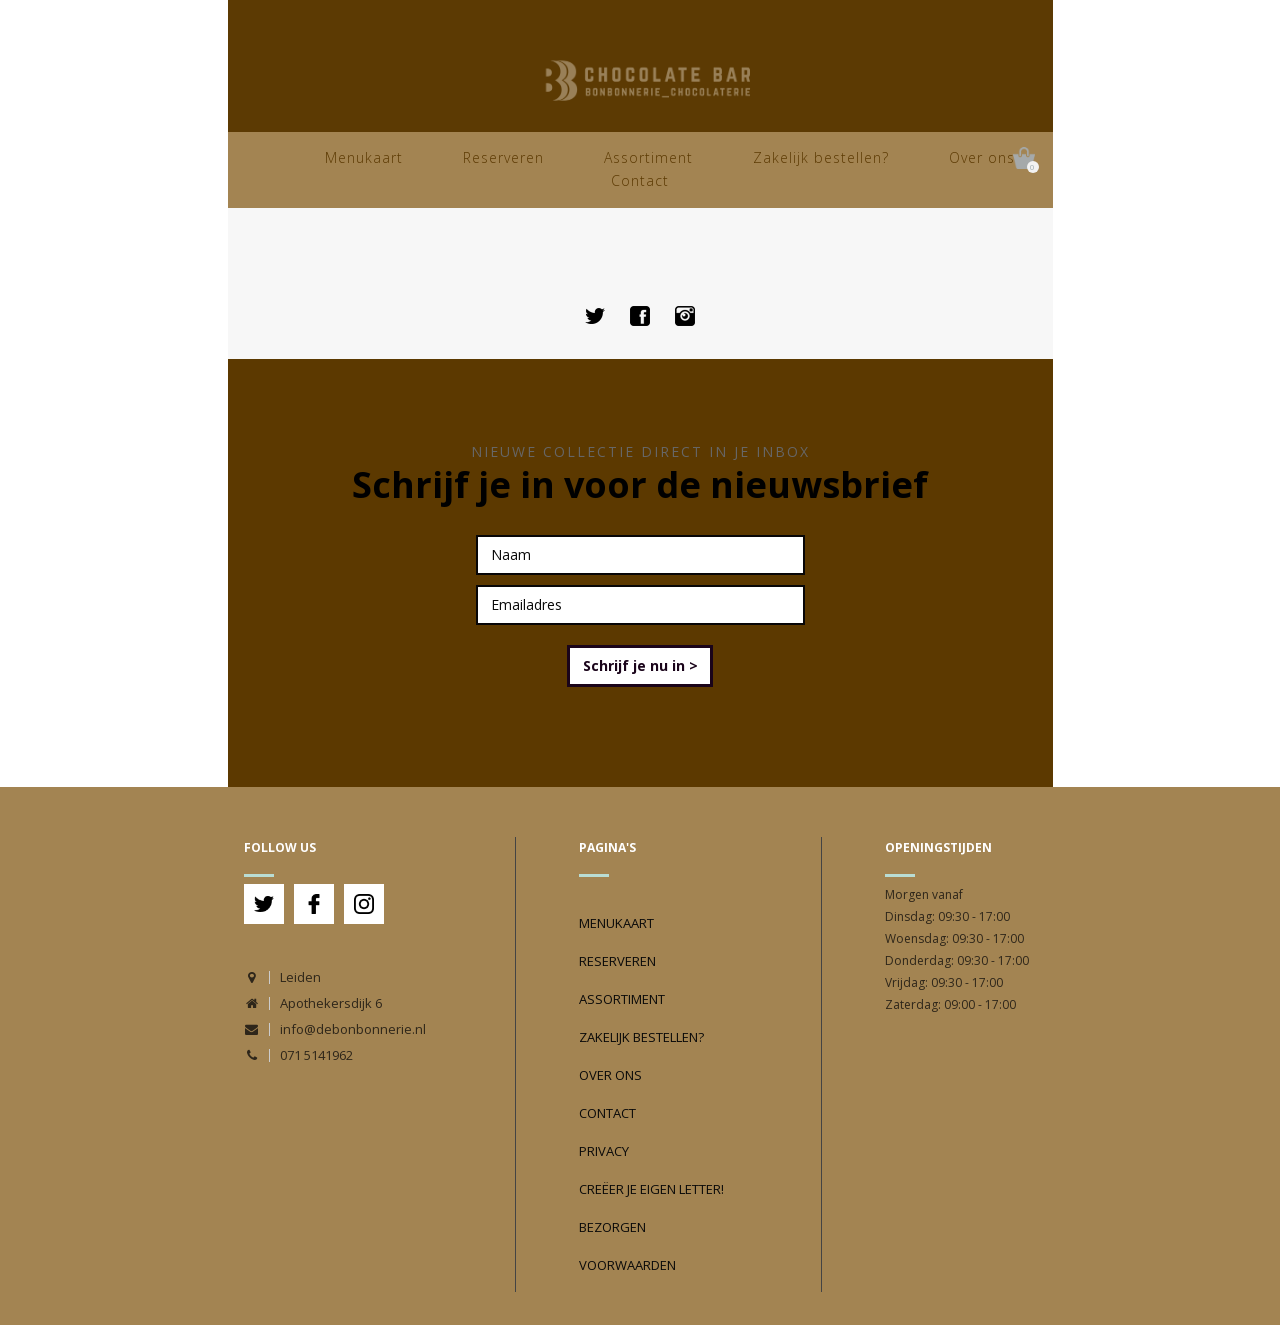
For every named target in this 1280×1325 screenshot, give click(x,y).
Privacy (604, 1151)
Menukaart (364, 157)
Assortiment (648, 157)
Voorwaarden (627, 1265)
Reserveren (503, 157)
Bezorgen (612, 1227)
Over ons (982, 157)
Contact (640, 180)
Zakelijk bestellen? (821, 157)
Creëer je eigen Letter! (651, 1189)
